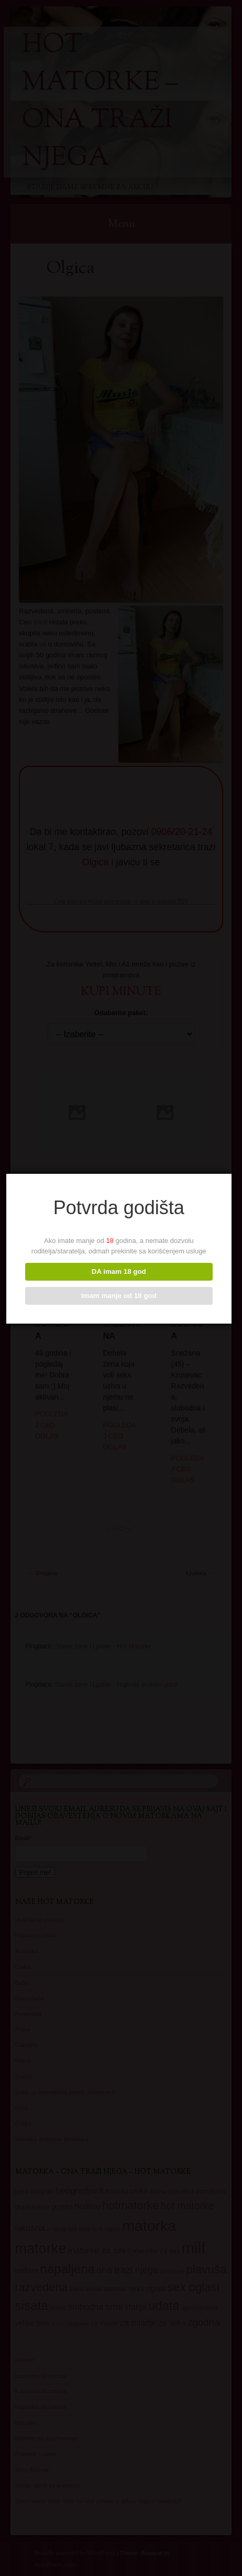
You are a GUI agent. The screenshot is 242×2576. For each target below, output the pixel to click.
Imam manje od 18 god (120, 1296)
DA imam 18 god (120, 1271)
